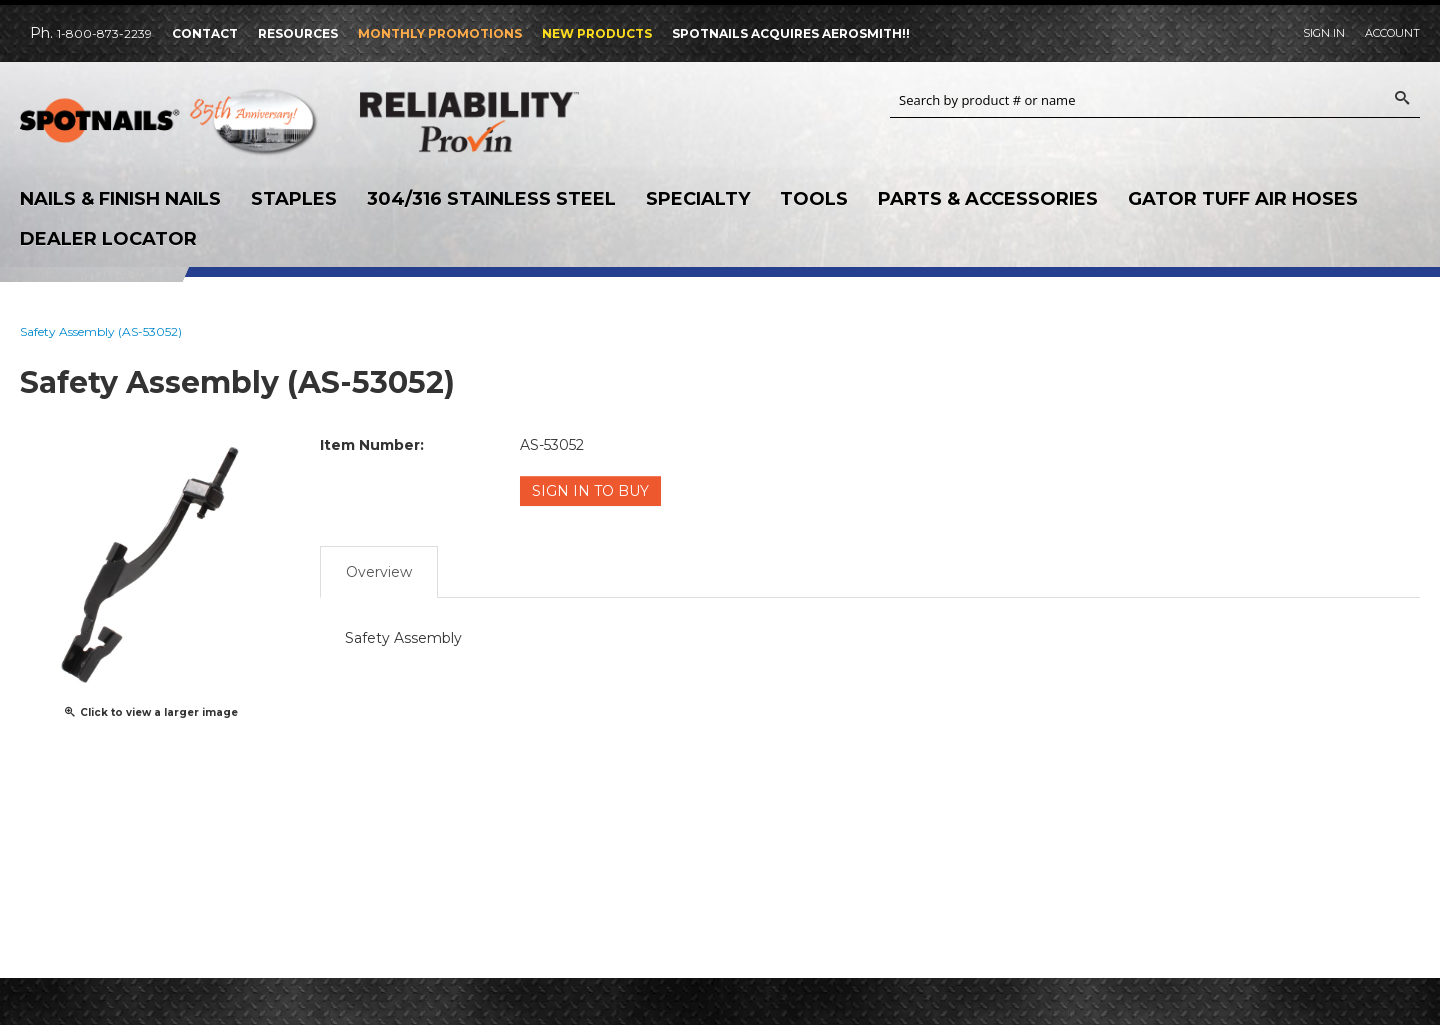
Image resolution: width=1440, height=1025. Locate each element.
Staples (294, 199)
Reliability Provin (510, 121)
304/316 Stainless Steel (491, 199)
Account (1392, 33)
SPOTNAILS (170, 127)
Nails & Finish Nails (120, 199)
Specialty (698, 199)
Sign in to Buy (590, 491)
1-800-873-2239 (104, 33)
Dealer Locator (108, 239)
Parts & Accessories (988, 199)
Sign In (1324, 33)
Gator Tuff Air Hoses (1243, 199)
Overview (379, 572)
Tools (814, 199)
